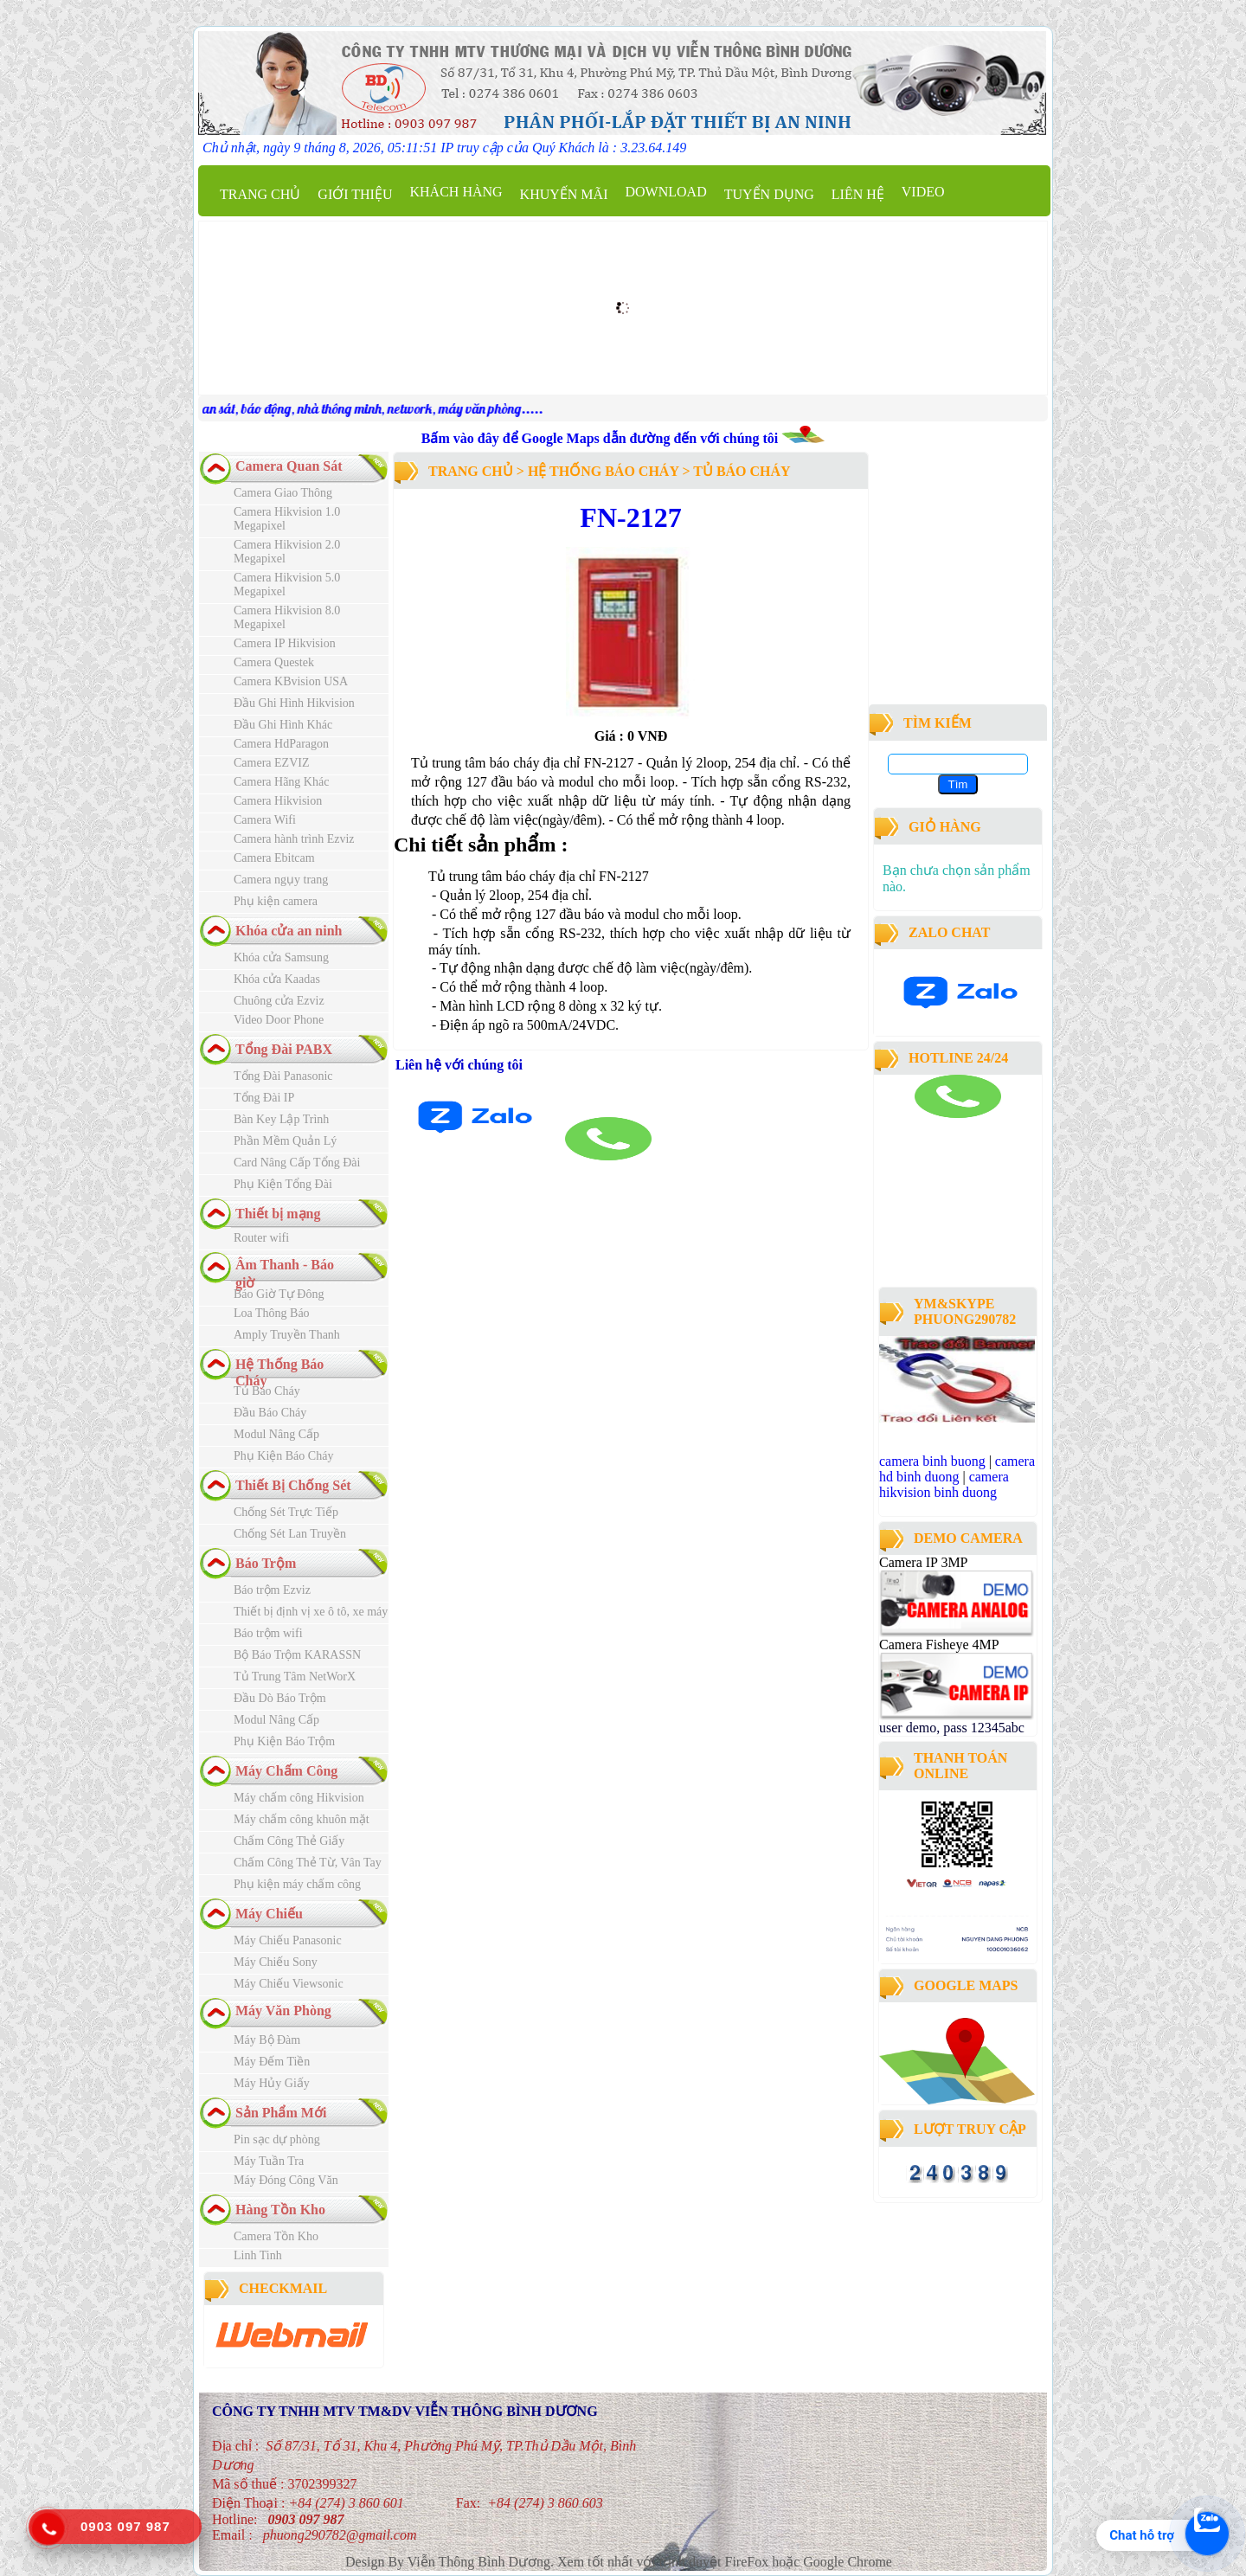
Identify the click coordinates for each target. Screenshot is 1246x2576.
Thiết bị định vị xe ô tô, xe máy (311, 1611)
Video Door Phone (279, 1019)
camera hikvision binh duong (944, 1484)
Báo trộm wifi (268, 1633)
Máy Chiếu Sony (276, 1962)
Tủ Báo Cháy (267, 1390)
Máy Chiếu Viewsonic (289, 1983)
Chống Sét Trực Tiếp (286, 1512)
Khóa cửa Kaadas (277, 979)
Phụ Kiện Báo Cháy (283, 1455)
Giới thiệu (355, 194)
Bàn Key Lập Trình (281, 1119)
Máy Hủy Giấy (272, 2083)
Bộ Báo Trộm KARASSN (297, 1654)
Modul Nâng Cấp (276, 1434)
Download (665, 191)
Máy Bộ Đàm (267, 2039)
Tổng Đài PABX (283, 1049)
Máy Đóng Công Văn (286, 2180)
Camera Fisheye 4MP (939, 1644)
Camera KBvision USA (291, 681)
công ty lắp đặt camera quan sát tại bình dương (952, 1235)
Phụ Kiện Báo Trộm (284, 1741)
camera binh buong (932, 1461)
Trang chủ (260, 194)
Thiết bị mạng (277, 1213)
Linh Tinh (258, 2255)
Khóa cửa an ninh (288, 930)
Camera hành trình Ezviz (294, 838)
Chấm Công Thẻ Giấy (289, 1840)
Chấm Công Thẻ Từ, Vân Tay (308, 1862)
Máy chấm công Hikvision (299, 1797)
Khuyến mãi (564, 194)
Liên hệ (858, 194)
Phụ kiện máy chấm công (297, 1884)
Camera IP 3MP (923, 1562)
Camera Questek (274, 662)
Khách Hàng (455, 191)
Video (923, 191)
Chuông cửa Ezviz (279, 1000)
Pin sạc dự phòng (277, 2139)
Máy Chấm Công (286, 1770)
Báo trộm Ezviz (272, 1590)
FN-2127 (630, 517)
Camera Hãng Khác (281, 781)
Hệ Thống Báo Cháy (603, 471)
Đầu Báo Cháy (270, 1412)
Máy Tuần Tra (269, 2161)
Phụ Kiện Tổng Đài (283, 1184)
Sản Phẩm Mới (280, 2112)
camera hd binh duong (957, 1469)
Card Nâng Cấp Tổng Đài (297, 1162)
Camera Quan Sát (289, 466)
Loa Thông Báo (272, 1313)
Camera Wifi (265, 819)
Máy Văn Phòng (283, 2010)
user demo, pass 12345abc (951, 1727)
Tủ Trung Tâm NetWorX (295, 1676)
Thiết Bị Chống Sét (293, 1485)
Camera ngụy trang (281, 879)
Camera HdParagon (281, 743)
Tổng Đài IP (264, 1097)
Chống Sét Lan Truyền (290, 1533)
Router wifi (261, 1237)
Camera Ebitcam (274, 857)
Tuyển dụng (769, 194)
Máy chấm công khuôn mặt (301, 1819)
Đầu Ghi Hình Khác (283, 724)
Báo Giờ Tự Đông (279, 1294)
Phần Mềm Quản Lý (285, 1140)
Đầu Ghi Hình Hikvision (294, 703)
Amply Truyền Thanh (287, 1334)
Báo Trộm (265, 1563)
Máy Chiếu (269, 1913)
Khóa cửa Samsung (281, 957)
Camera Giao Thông (283, 492)
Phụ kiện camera (276, 901)
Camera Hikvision (278, 800)
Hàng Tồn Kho (280, 2209)
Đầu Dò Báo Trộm (280, 1698)
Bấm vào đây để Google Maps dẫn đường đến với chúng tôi (601, 438)
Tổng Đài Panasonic (283, 1076)
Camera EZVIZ (271, 762)
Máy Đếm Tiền (272, 2061)
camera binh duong (927, 1125)
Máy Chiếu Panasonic (288, 1940)
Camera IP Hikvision (285, 643)
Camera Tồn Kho (276, 2236)
